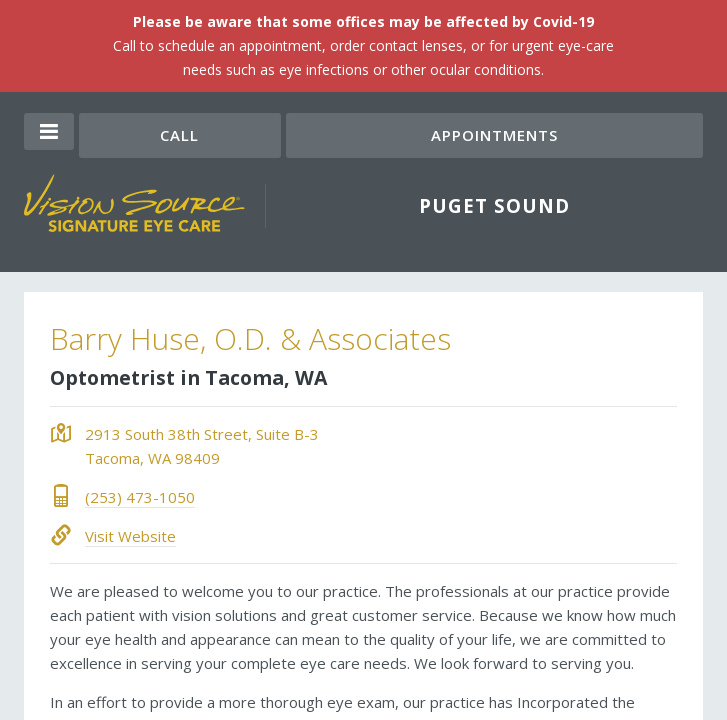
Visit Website (130, 536)
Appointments (494, 135)
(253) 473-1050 (140, 497)
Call (179, 135)
